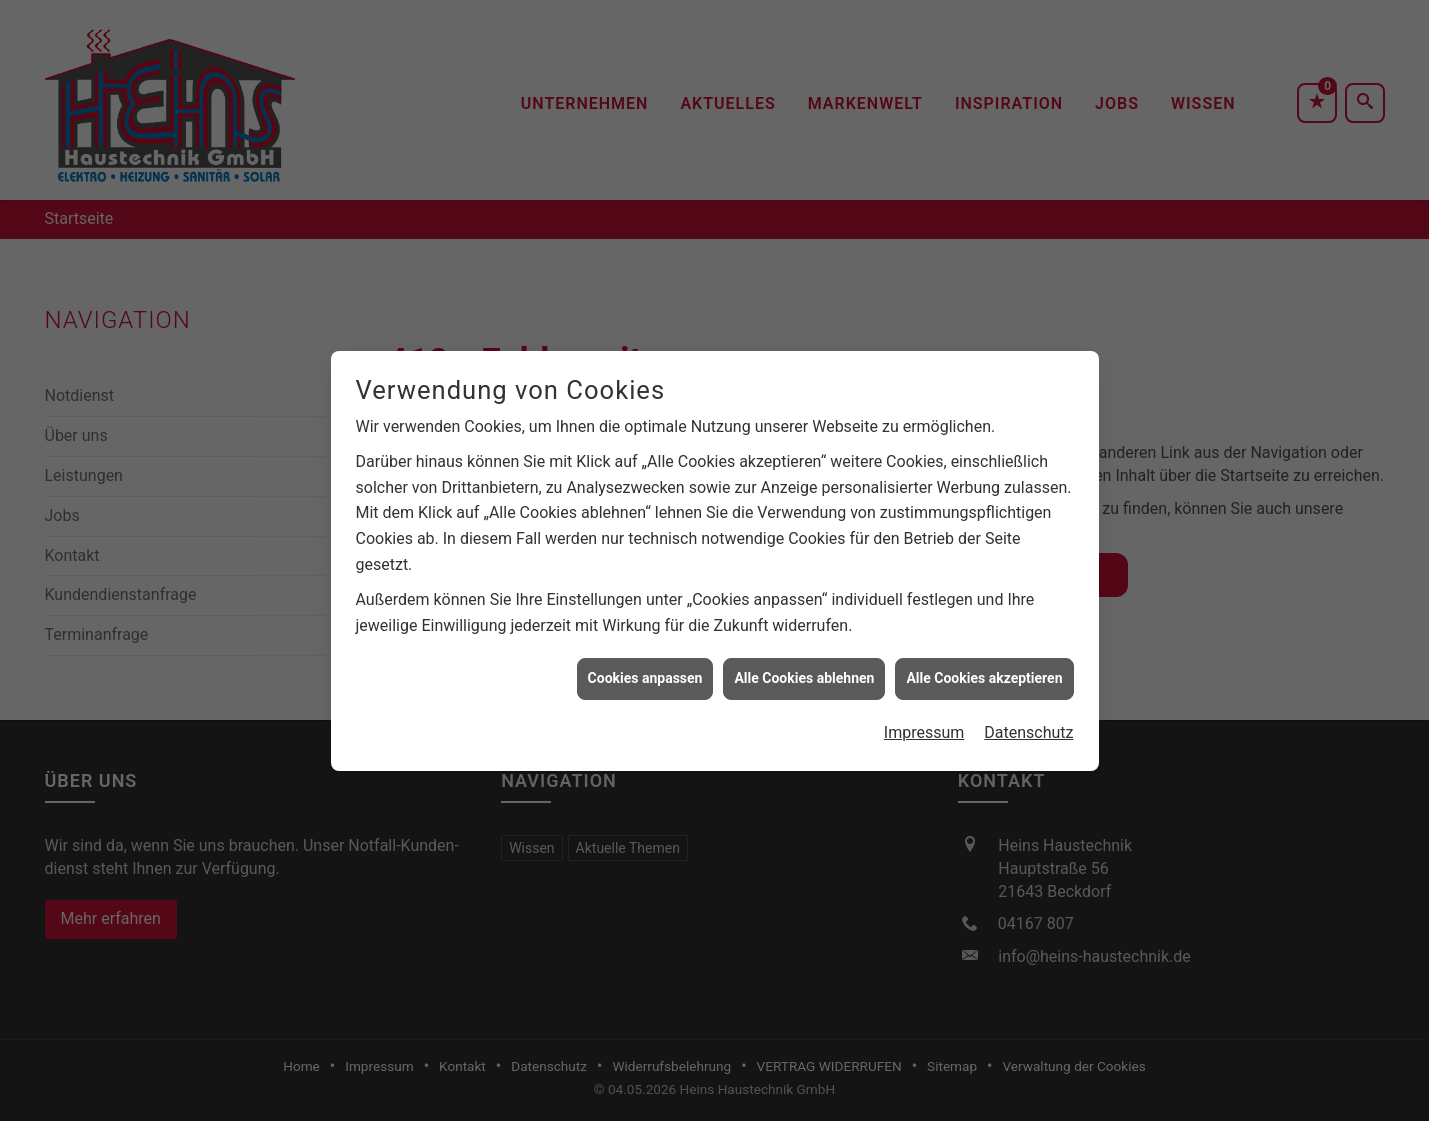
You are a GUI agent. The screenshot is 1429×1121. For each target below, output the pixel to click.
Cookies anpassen (645, 671)
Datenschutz (1028, 724)
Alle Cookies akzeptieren (984, 671)
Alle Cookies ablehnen (804, 671)
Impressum (924, 724)
